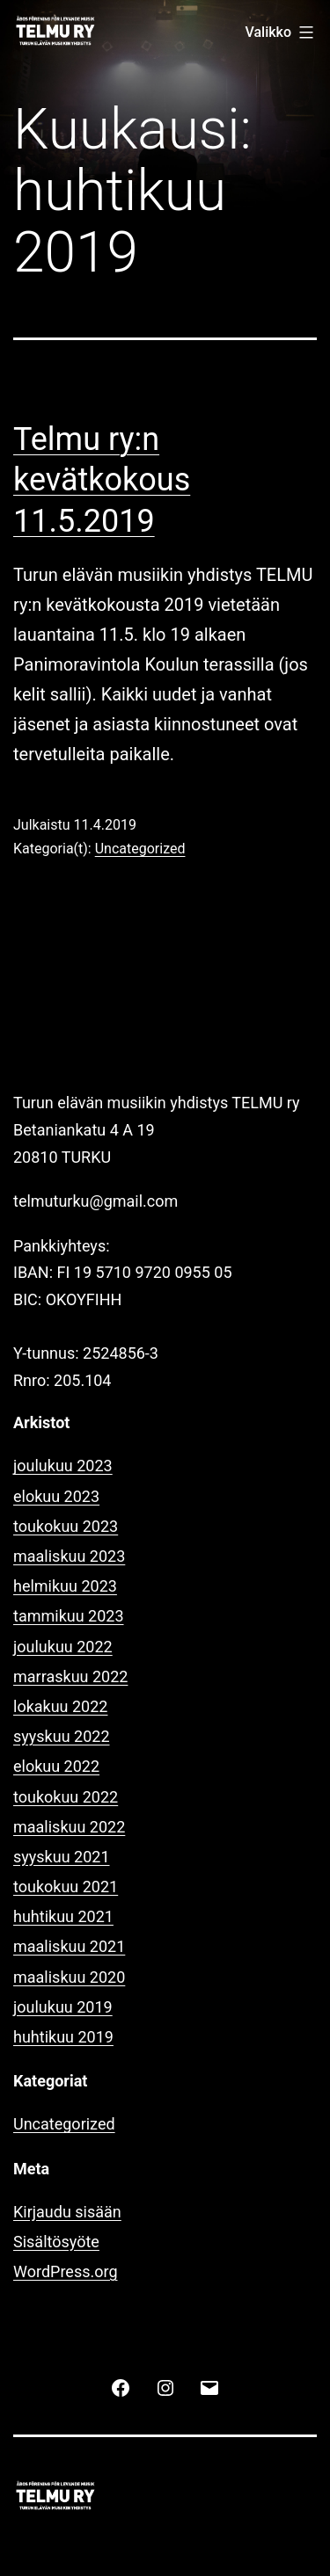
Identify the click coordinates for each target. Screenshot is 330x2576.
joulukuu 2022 (63, 1646)
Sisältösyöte (56, 2241)
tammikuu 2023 (68, 1616)
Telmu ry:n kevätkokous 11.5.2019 (101, 481)
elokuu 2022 (56, 1766)
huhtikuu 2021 (63, 1916)
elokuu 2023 (56, 1496)
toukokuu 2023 (65, 1526)
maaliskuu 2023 (69, 1556)
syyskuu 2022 (61, 1736)
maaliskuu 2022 (69, 1827)
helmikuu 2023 (65, 1586)
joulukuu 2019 (63, 2007)
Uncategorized (140, 848)
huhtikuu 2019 (63, 2037)
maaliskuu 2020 (69, 1977)
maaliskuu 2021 (69, 1946)
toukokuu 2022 (65, 1797)
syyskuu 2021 (61, 1856)
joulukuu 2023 (63, 1465)
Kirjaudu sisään (67, 2211)
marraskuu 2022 (70, 1676)
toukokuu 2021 (65, 1886)
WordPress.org (65, 2271)
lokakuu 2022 (60, 1706)
